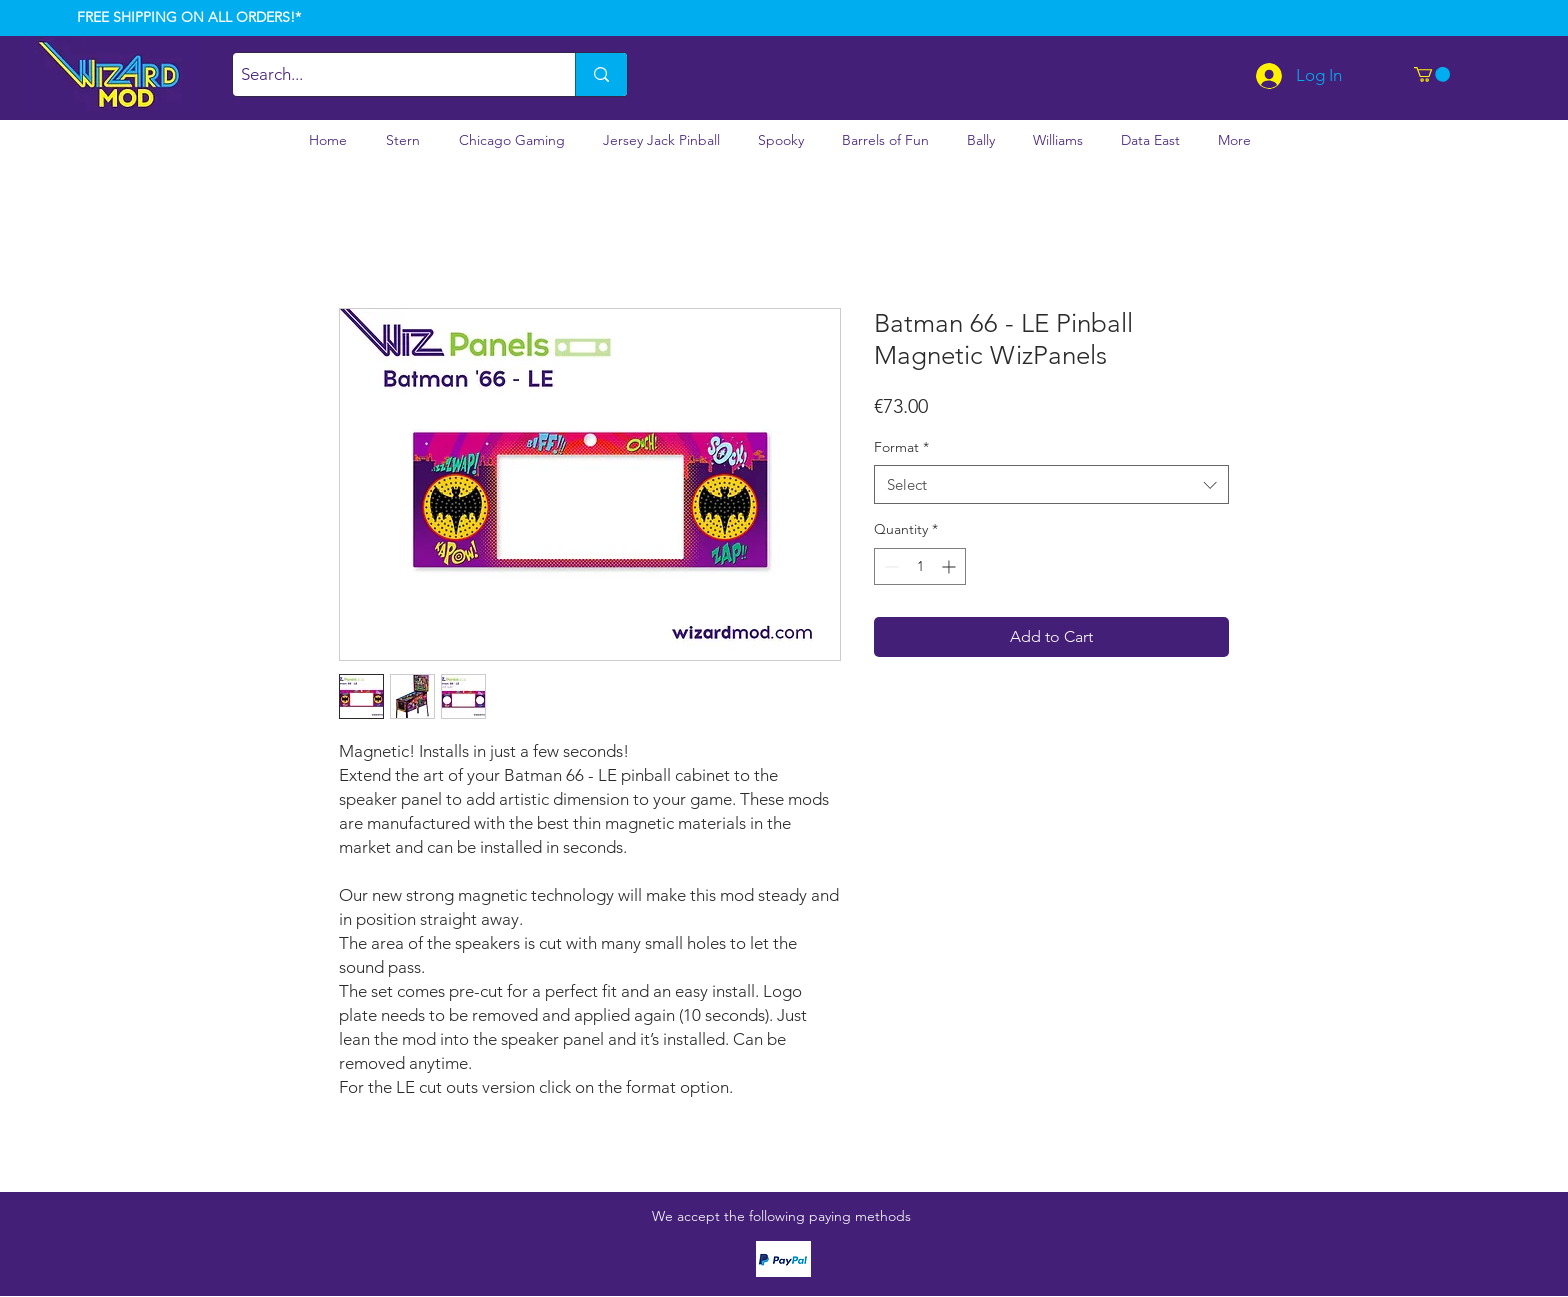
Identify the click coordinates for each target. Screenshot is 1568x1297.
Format (901, 447)
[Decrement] (889, 566)
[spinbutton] (920, 566)
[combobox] (1051, 484)
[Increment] (950, 566)
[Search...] (387, 74)
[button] (1432, 74)
